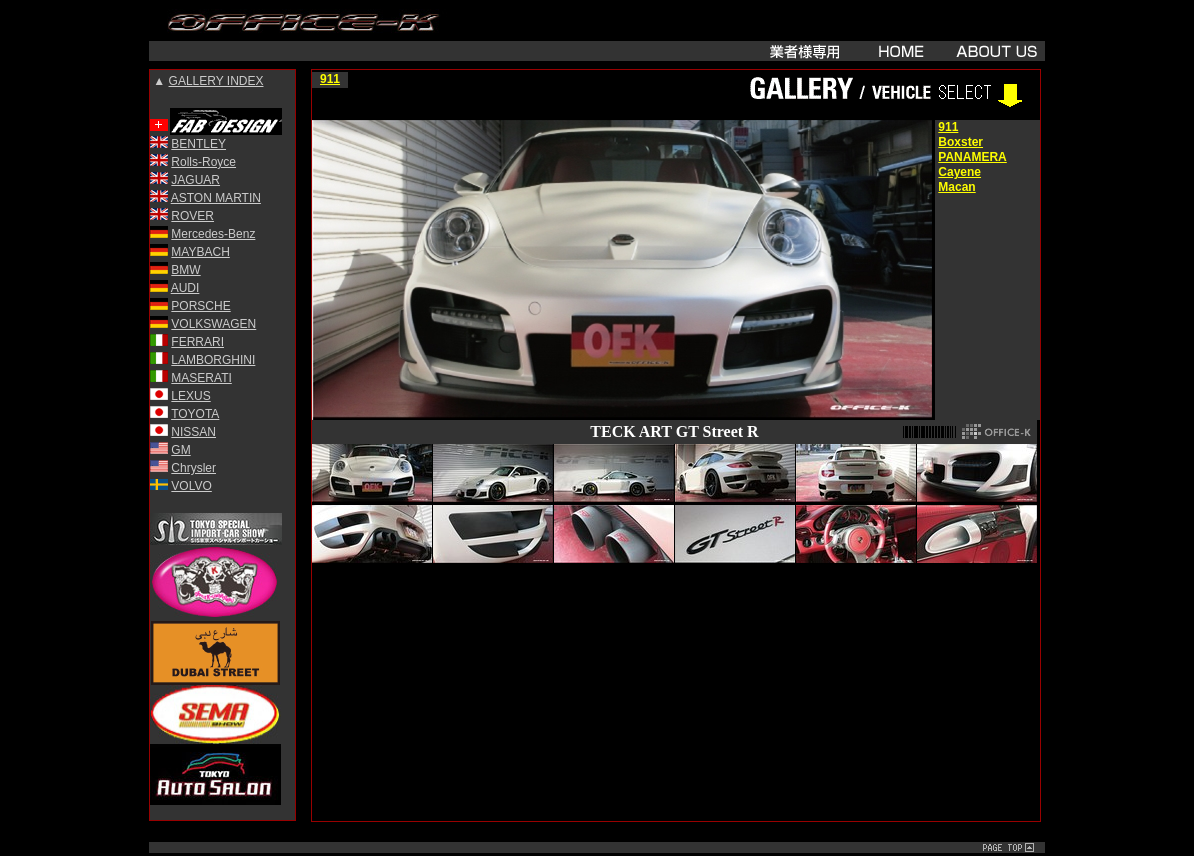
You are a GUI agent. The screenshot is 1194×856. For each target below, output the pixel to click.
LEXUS (190, 396)
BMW (185, 270)
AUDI (185, 288)
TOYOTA (195, 414)
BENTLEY (198, 144)
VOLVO (191, 486)
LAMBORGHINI (213, 360)
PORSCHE (200, 306)
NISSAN (193, 432)
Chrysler (193, 468)
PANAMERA (972, 157)
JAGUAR (195, 180)
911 (330, 79)
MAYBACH (200, 252)
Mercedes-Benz (213, 234)
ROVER (192, 216)
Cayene (959, 172)
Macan (956, 187)
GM (180, 450)
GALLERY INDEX (216, 81)
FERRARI (197, 342)
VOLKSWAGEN (213, 324)
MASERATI (201, 378)
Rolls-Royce (203, 162)
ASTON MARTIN (216, 198)
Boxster (960, 142)
